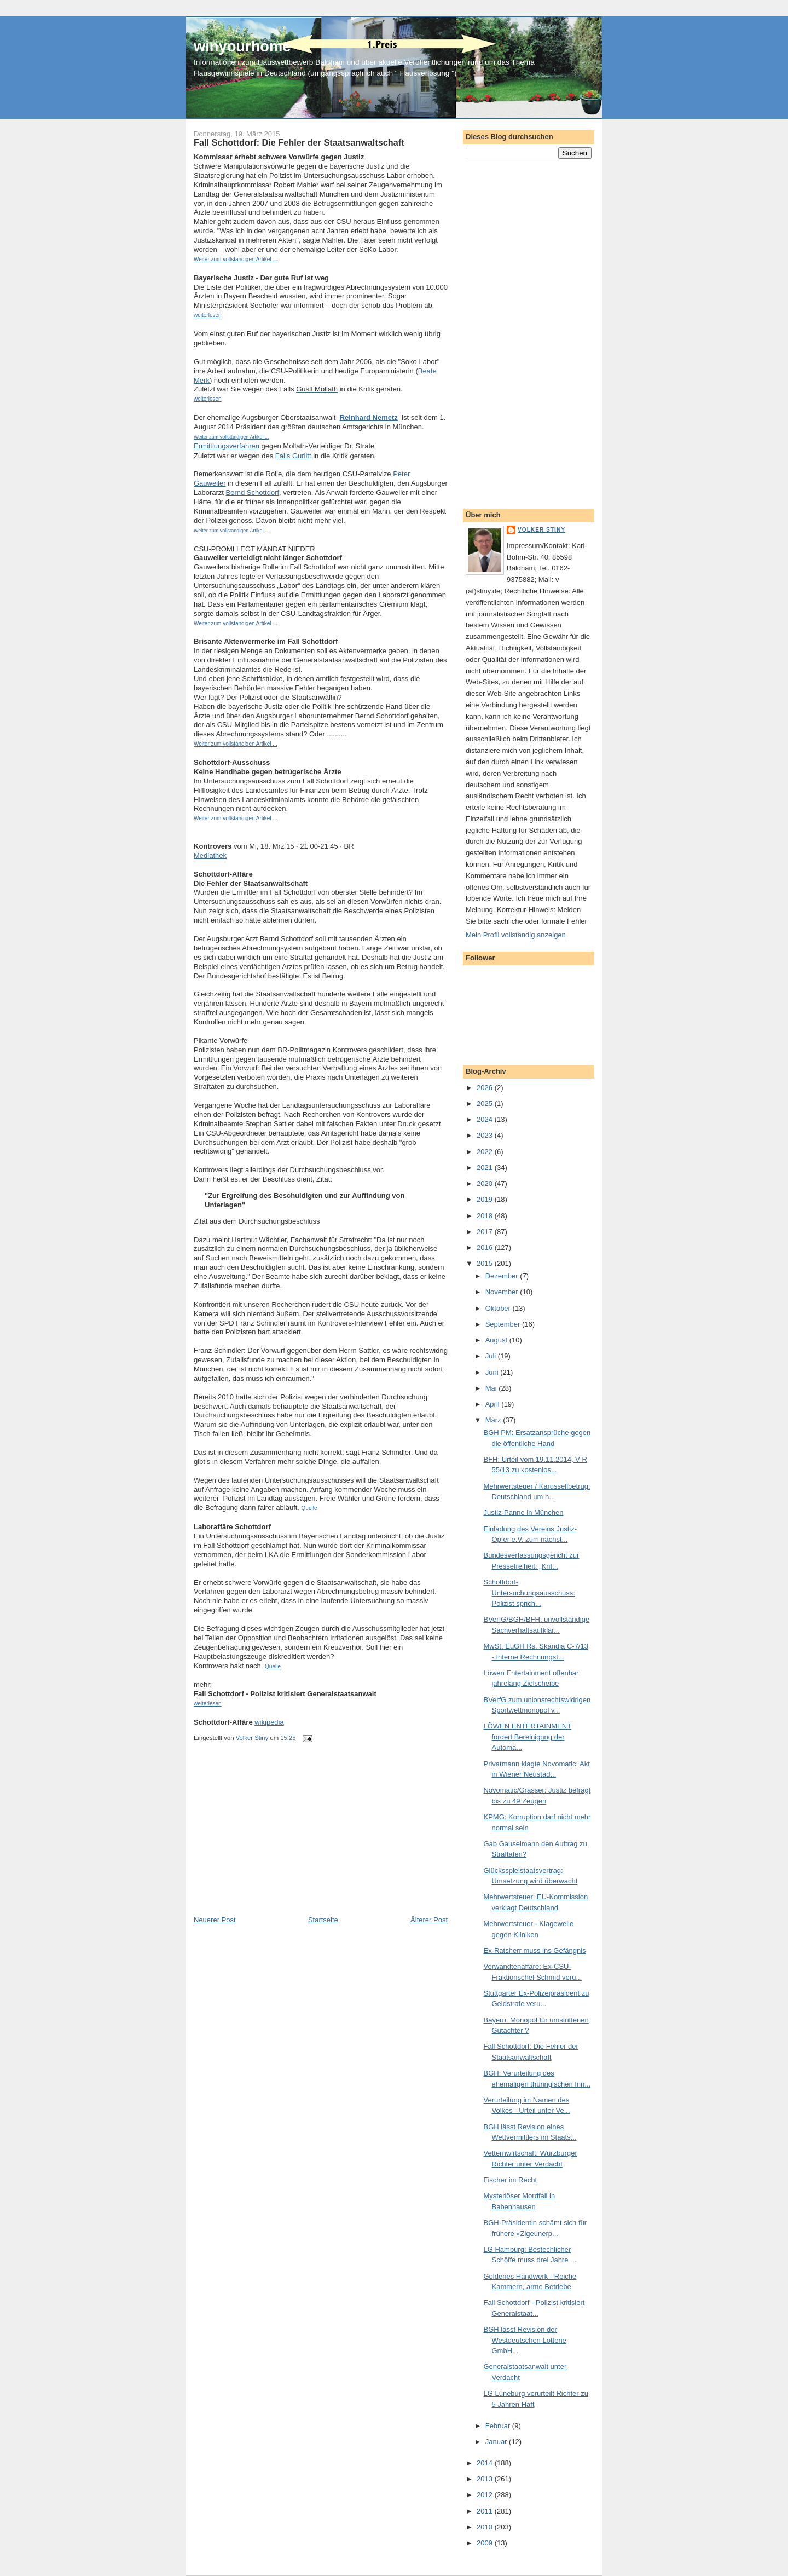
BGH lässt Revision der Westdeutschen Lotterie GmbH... (524, 2340)
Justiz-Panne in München (523, 1512)
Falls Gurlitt (293, 456)
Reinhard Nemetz (369, 417)
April (493, 1404)
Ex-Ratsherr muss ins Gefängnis (534, 1950)
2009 (486, 2543)
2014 (486, 2463)
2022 (486, 1152)
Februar (498, 2426)
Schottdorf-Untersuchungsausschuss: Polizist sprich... (529, 1592)
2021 (486, 1167)
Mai (492, 1388)
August (497, 1340)
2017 (486, 1232)
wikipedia (268, 1722)
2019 (486, 1199)
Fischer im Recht (510, 2180)
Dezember (502, 1276)
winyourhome (242, 46)
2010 (486, 2527)
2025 (486, 1103)
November (502, 1292)
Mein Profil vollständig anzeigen (516, 935)
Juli (491, 1356)
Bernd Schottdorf (253, 492)
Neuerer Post (215, 1920)
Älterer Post (429, 1920)
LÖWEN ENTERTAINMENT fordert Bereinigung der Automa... (527, 1736)
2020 (486, 1183)
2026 (486, 1088)
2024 (486, 1119)
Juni (492, 1372)
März (494, 1420)
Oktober (499, 1308)
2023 (486, 1135)
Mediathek (210, 855)
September (503, 1324)
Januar (497, 2441)
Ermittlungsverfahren (226, 446)
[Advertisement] (276, 1838)
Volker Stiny (541, 530)
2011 (486, 2511)
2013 (486, 2479)
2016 (486, 1247)
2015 (486, 1263)
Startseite (323, 1920)
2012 (486, 2495)
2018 (486, 1216)
